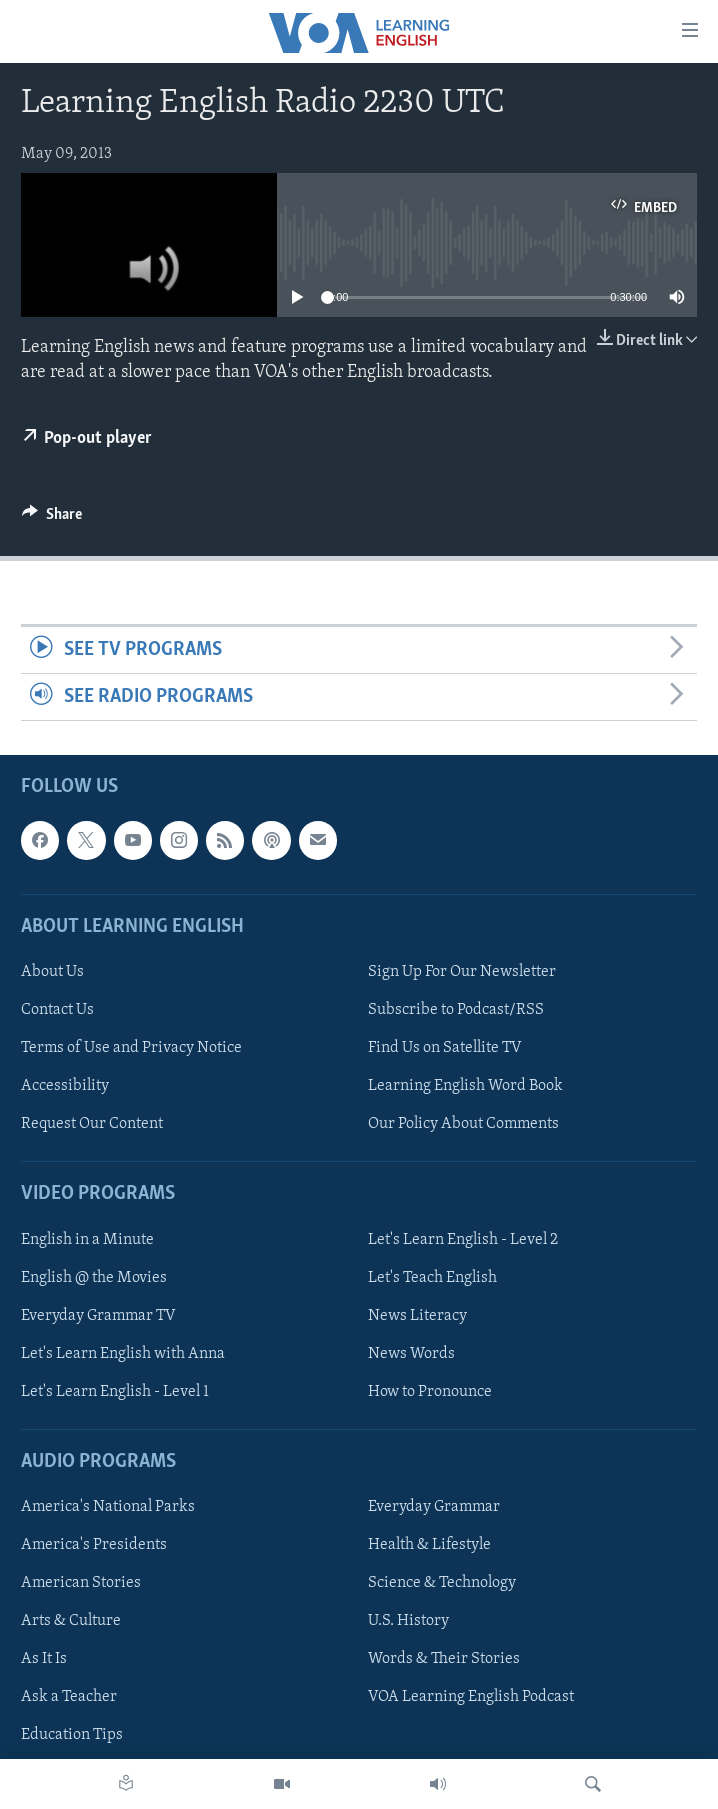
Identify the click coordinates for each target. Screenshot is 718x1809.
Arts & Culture (71, 1622)
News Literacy (417, 1316)
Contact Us (57, 1010)
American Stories (81, 1584)
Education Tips (72, 1736)
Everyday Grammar (434, 1507)
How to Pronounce (430, 1392)
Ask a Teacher (69, 1698)
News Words (411, 1354)
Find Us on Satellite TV (445, 1048)
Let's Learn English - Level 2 (463, 1240)
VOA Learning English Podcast (471, 1698)
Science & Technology (442, 1584)
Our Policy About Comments (463, 1124)
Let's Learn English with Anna (123, 1354)
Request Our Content (92, 1124)
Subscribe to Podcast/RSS (456, 1010)
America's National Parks (108, 1507)
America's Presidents (94, 1545)
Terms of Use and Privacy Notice (131, 1048)
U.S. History (408, 1622)
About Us (52, 972)
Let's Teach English (432, 1278)
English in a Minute (87, 1240)
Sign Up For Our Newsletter (462, 972)
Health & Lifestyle (429, 1545)
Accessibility (65, 1086)
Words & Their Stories (444, 1660)
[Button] (52, 519)
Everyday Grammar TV (98, 1316)
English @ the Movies (94, 1278)
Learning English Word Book (465, 1086)
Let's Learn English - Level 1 (115, 1392)
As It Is (44, 1660)
